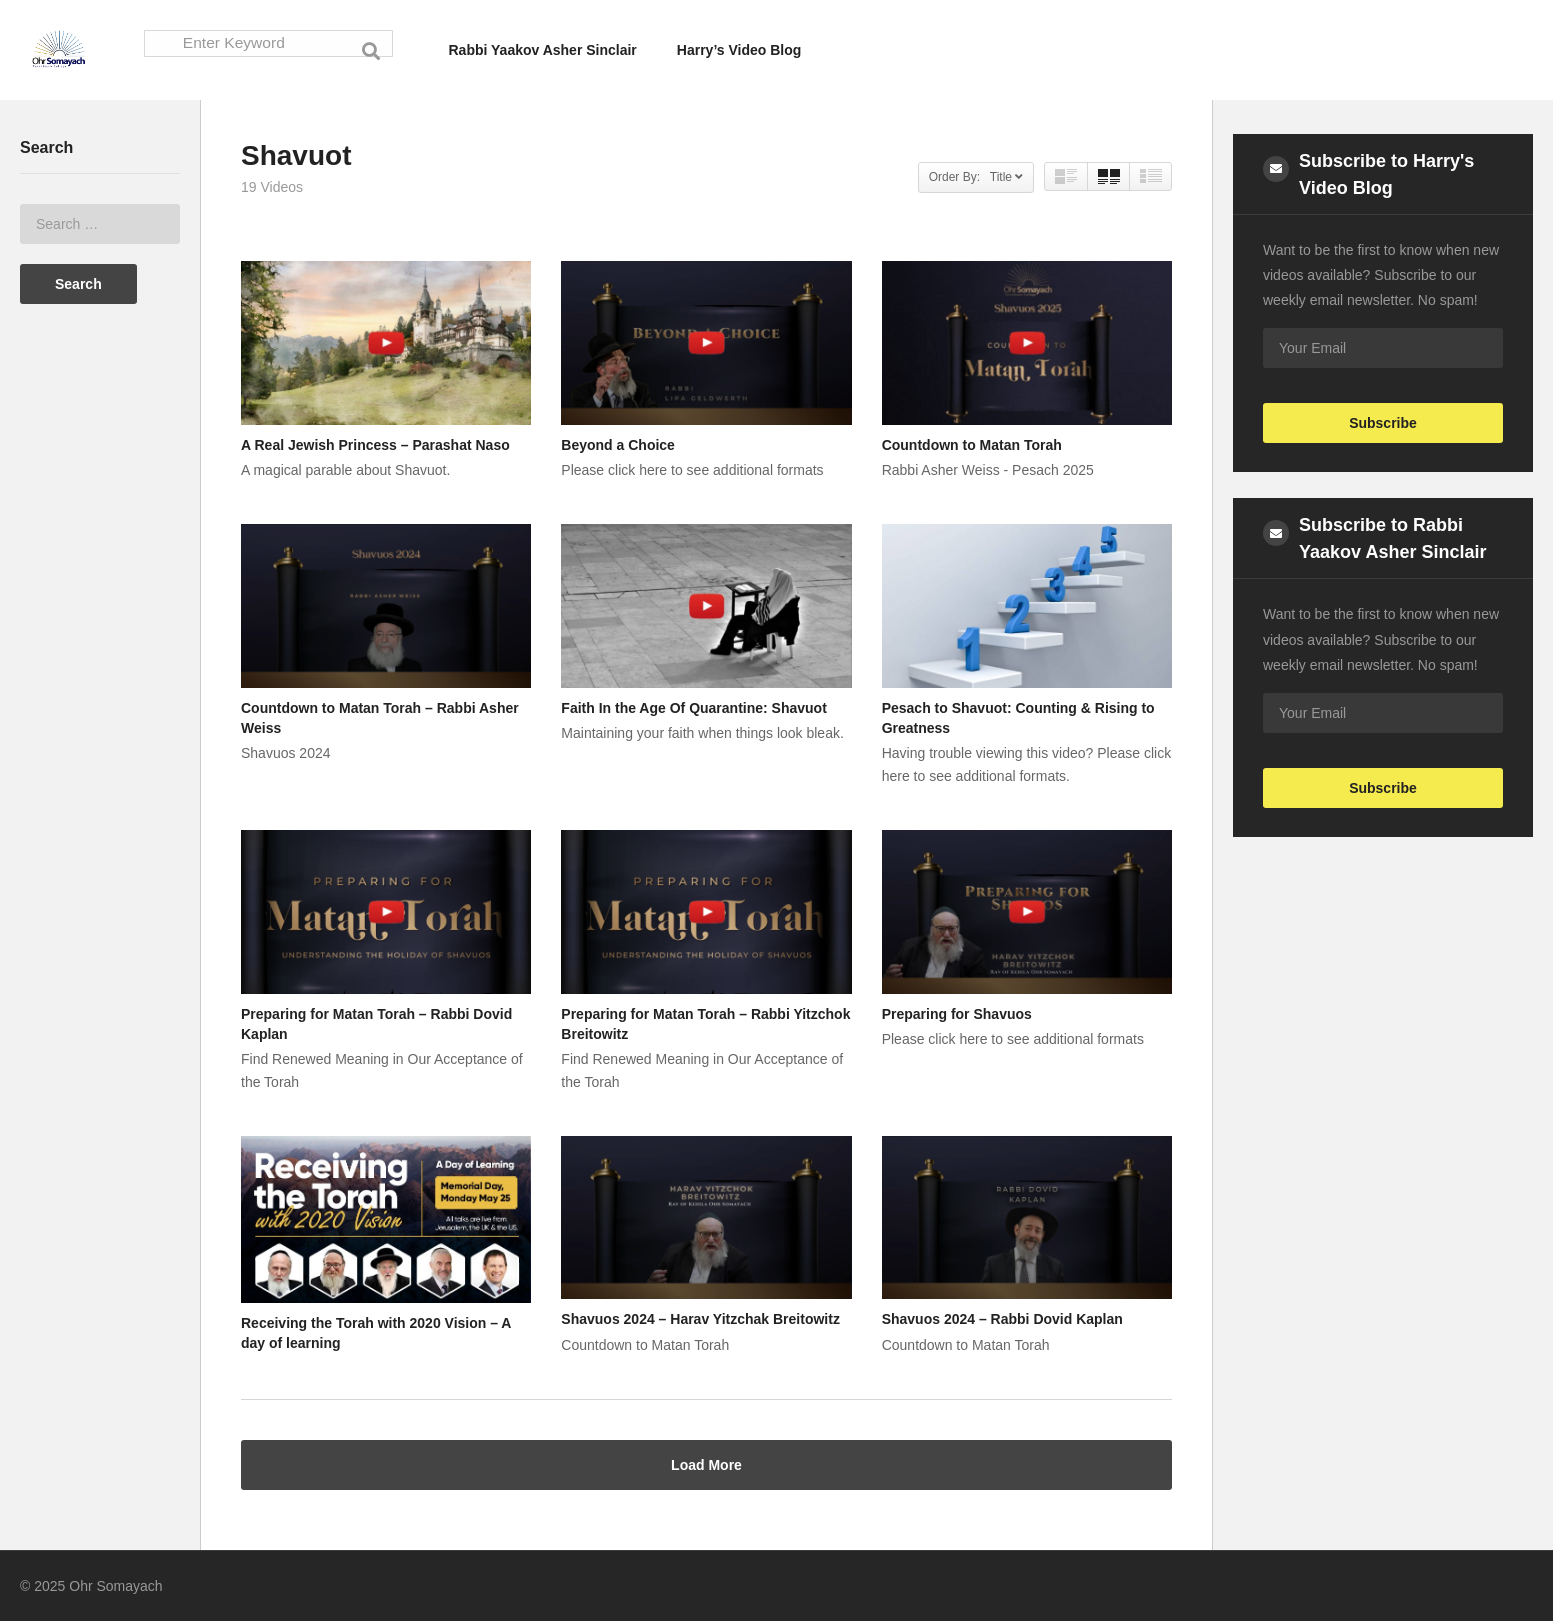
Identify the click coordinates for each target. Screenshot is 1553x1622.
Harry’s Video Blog (739, 50)
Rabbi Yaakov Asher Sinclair (543, 50)
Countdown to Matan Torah (972, 445)
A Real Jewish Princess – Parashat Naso (375, 445)
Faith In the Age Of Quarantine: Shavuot (694, 709)
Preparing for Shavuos (957, 1014)
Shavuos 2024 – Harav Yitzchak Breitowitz (700, 1320)
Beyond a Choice (618, 445)
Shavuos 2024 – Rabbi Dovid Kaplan (1002, 1320)
